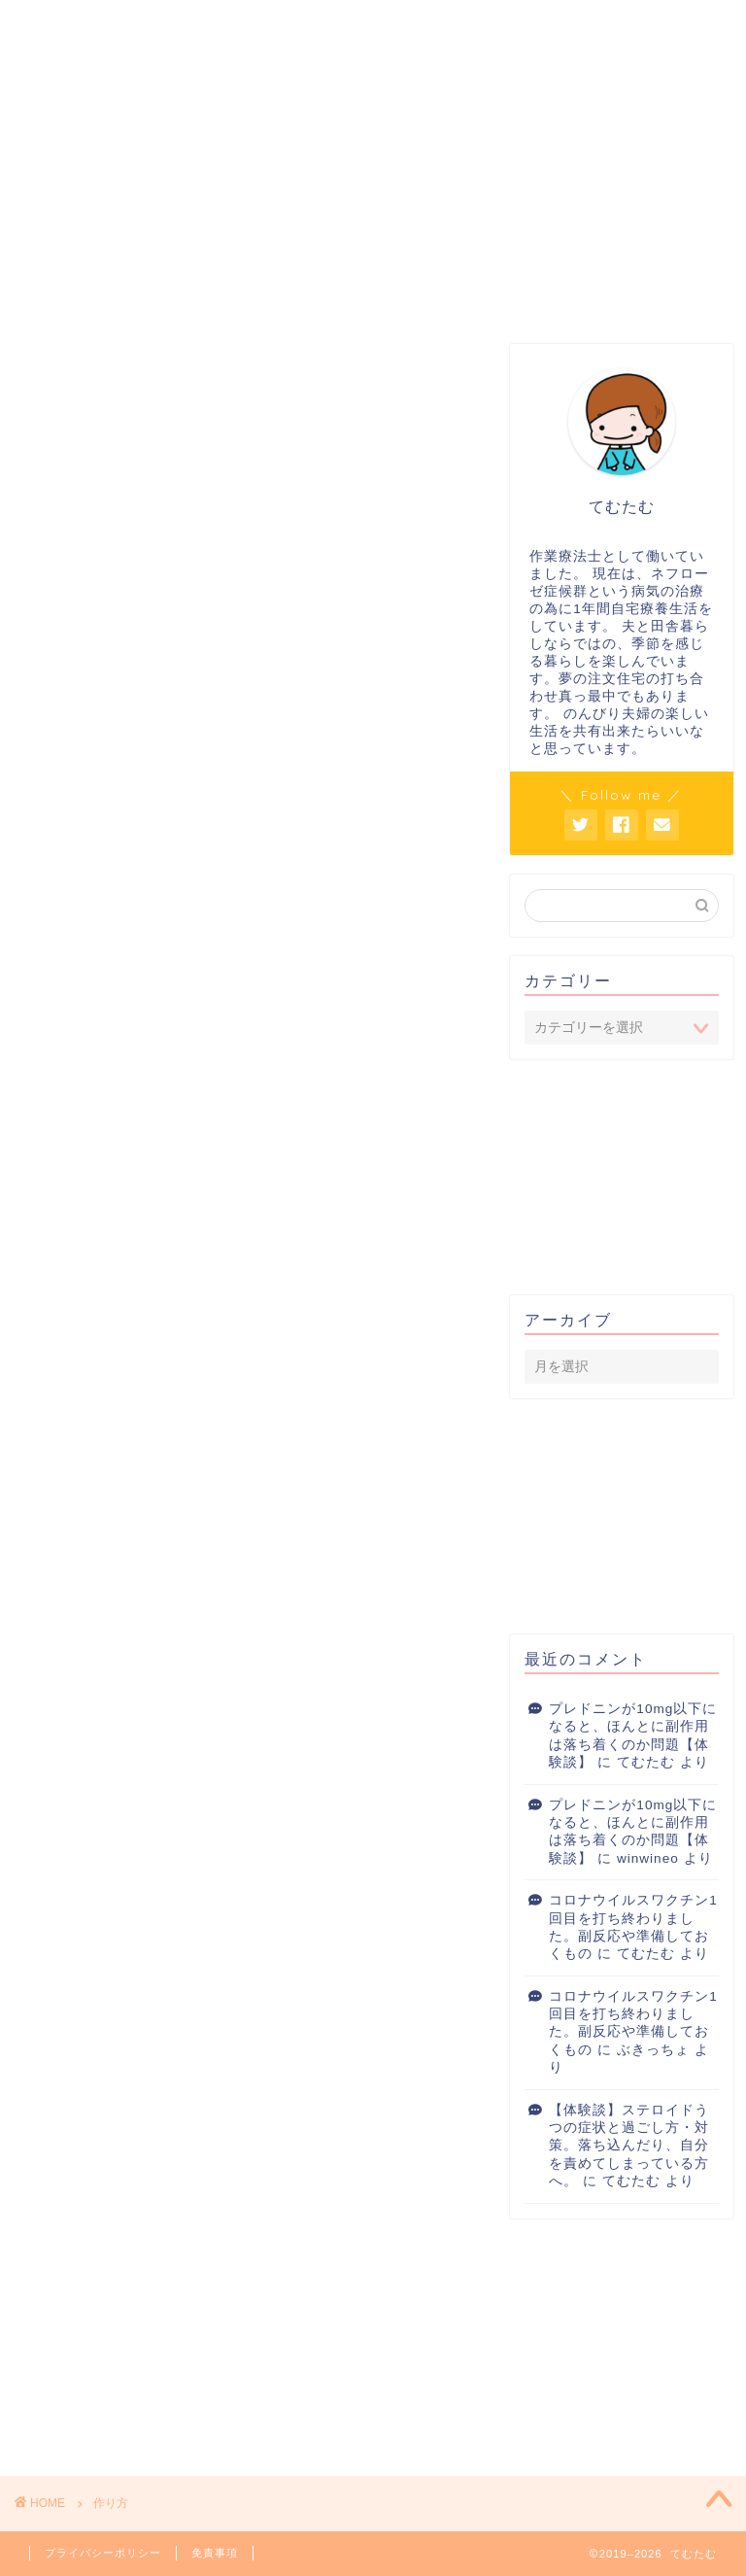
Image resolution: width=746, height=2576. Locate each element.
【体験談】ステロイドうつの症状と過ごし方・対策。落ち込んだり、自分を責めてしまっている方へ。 (629, 2146)
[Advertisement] (627, 1176)
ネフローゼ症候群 (379, 279)
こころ (236, 272)
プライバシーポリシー (103, 2553)
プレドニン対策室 (92, 279)
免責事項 (214, 2553)
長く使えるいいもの (523, 279)
